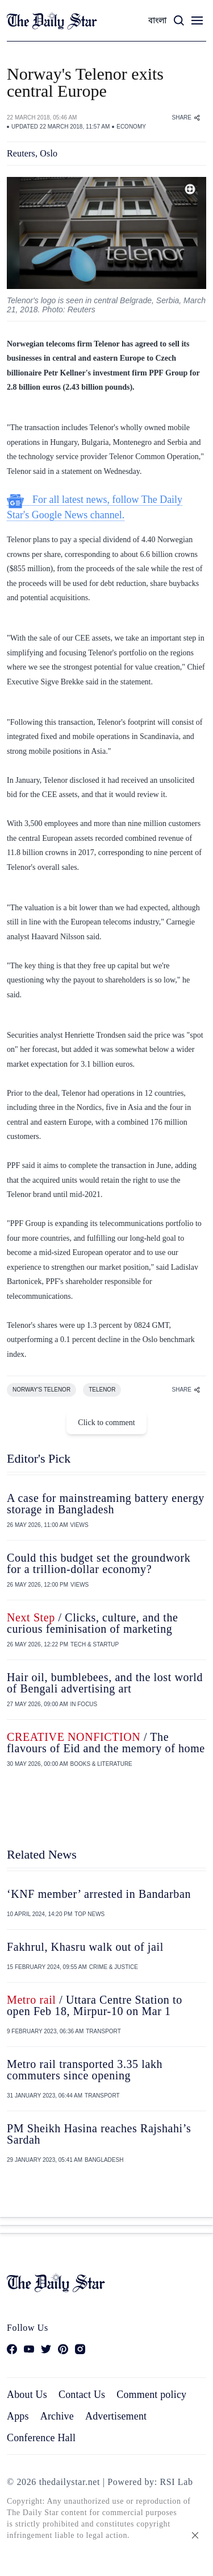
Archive (57, 2416)
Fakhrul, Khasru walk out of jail (85, 1947)
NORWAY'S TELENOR (41, 1389)
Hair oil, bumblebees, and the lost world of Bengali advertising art (105, 1683)
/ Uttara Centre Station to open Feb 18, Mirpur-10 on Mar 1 (94, 2005)
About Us (27, 2394)
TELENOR (102, 1389)
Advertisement (116, 2416)
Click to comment (106, 1422)
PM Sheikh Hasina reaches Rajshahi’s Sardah (99, 2134)
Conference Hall (41, 2437)
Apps (18, 2416)
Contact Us (82, 2394)
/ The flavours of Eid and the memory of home (106, 1743)
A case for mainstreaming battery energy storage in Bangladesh (105, 1504)
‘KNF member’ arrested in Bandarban (99, 1894)
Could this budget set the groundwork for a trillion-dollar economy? (98, 1563)
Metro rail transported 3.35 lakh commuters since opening (84, 2070)
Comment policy (151, 2394)
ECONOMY (131, 126)
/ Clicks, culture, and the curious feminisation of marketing (92, 1623)
